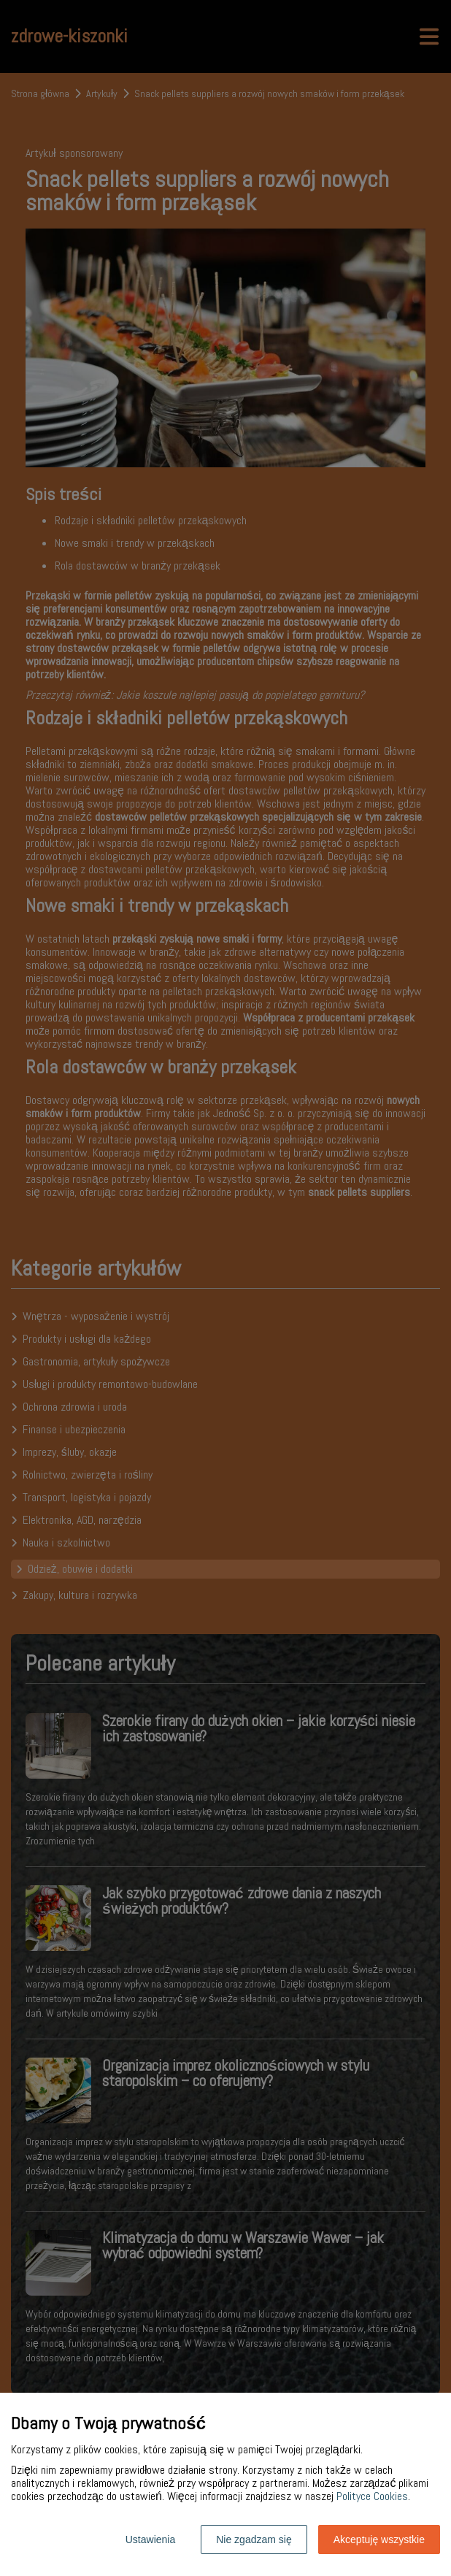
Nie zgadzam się (254, 2539)
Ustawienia (150, 2539)
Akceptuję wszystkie (379, 2539)
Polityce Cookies (372, 2496)
